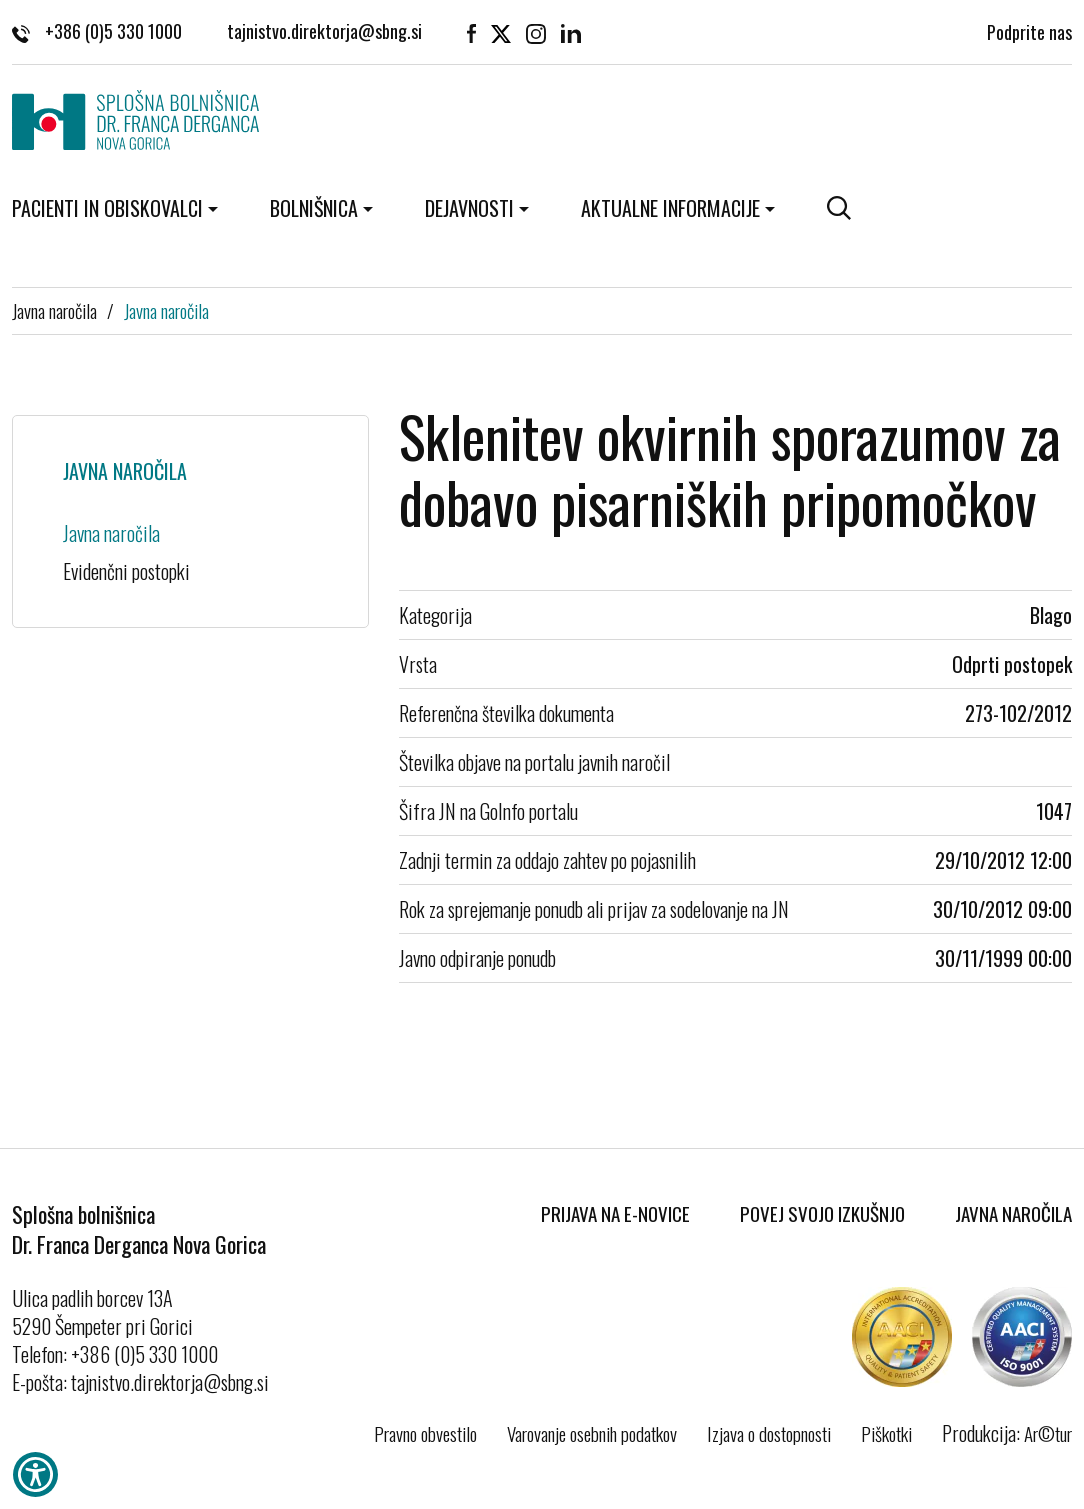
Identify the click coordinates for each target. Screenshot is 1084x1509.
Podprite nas (1029, 30)
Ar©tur (1048, 1433)
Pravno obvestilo (425, 1433)
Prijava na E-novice (615, 1213)
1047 (1054, 811)
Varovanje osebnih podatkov (592, 1433)
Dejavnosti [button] (469, 208)
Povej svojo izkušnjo (822, 1213)
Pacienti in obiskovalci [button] (107, 208)
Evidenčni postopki (126, 571)
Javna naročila (54, 310)
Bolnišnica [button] (314, 208)
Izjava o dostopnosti (769, 1433)
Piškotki (886, 1433)
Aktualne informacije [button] (670, 208)
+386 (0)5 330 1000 (97, 30)
